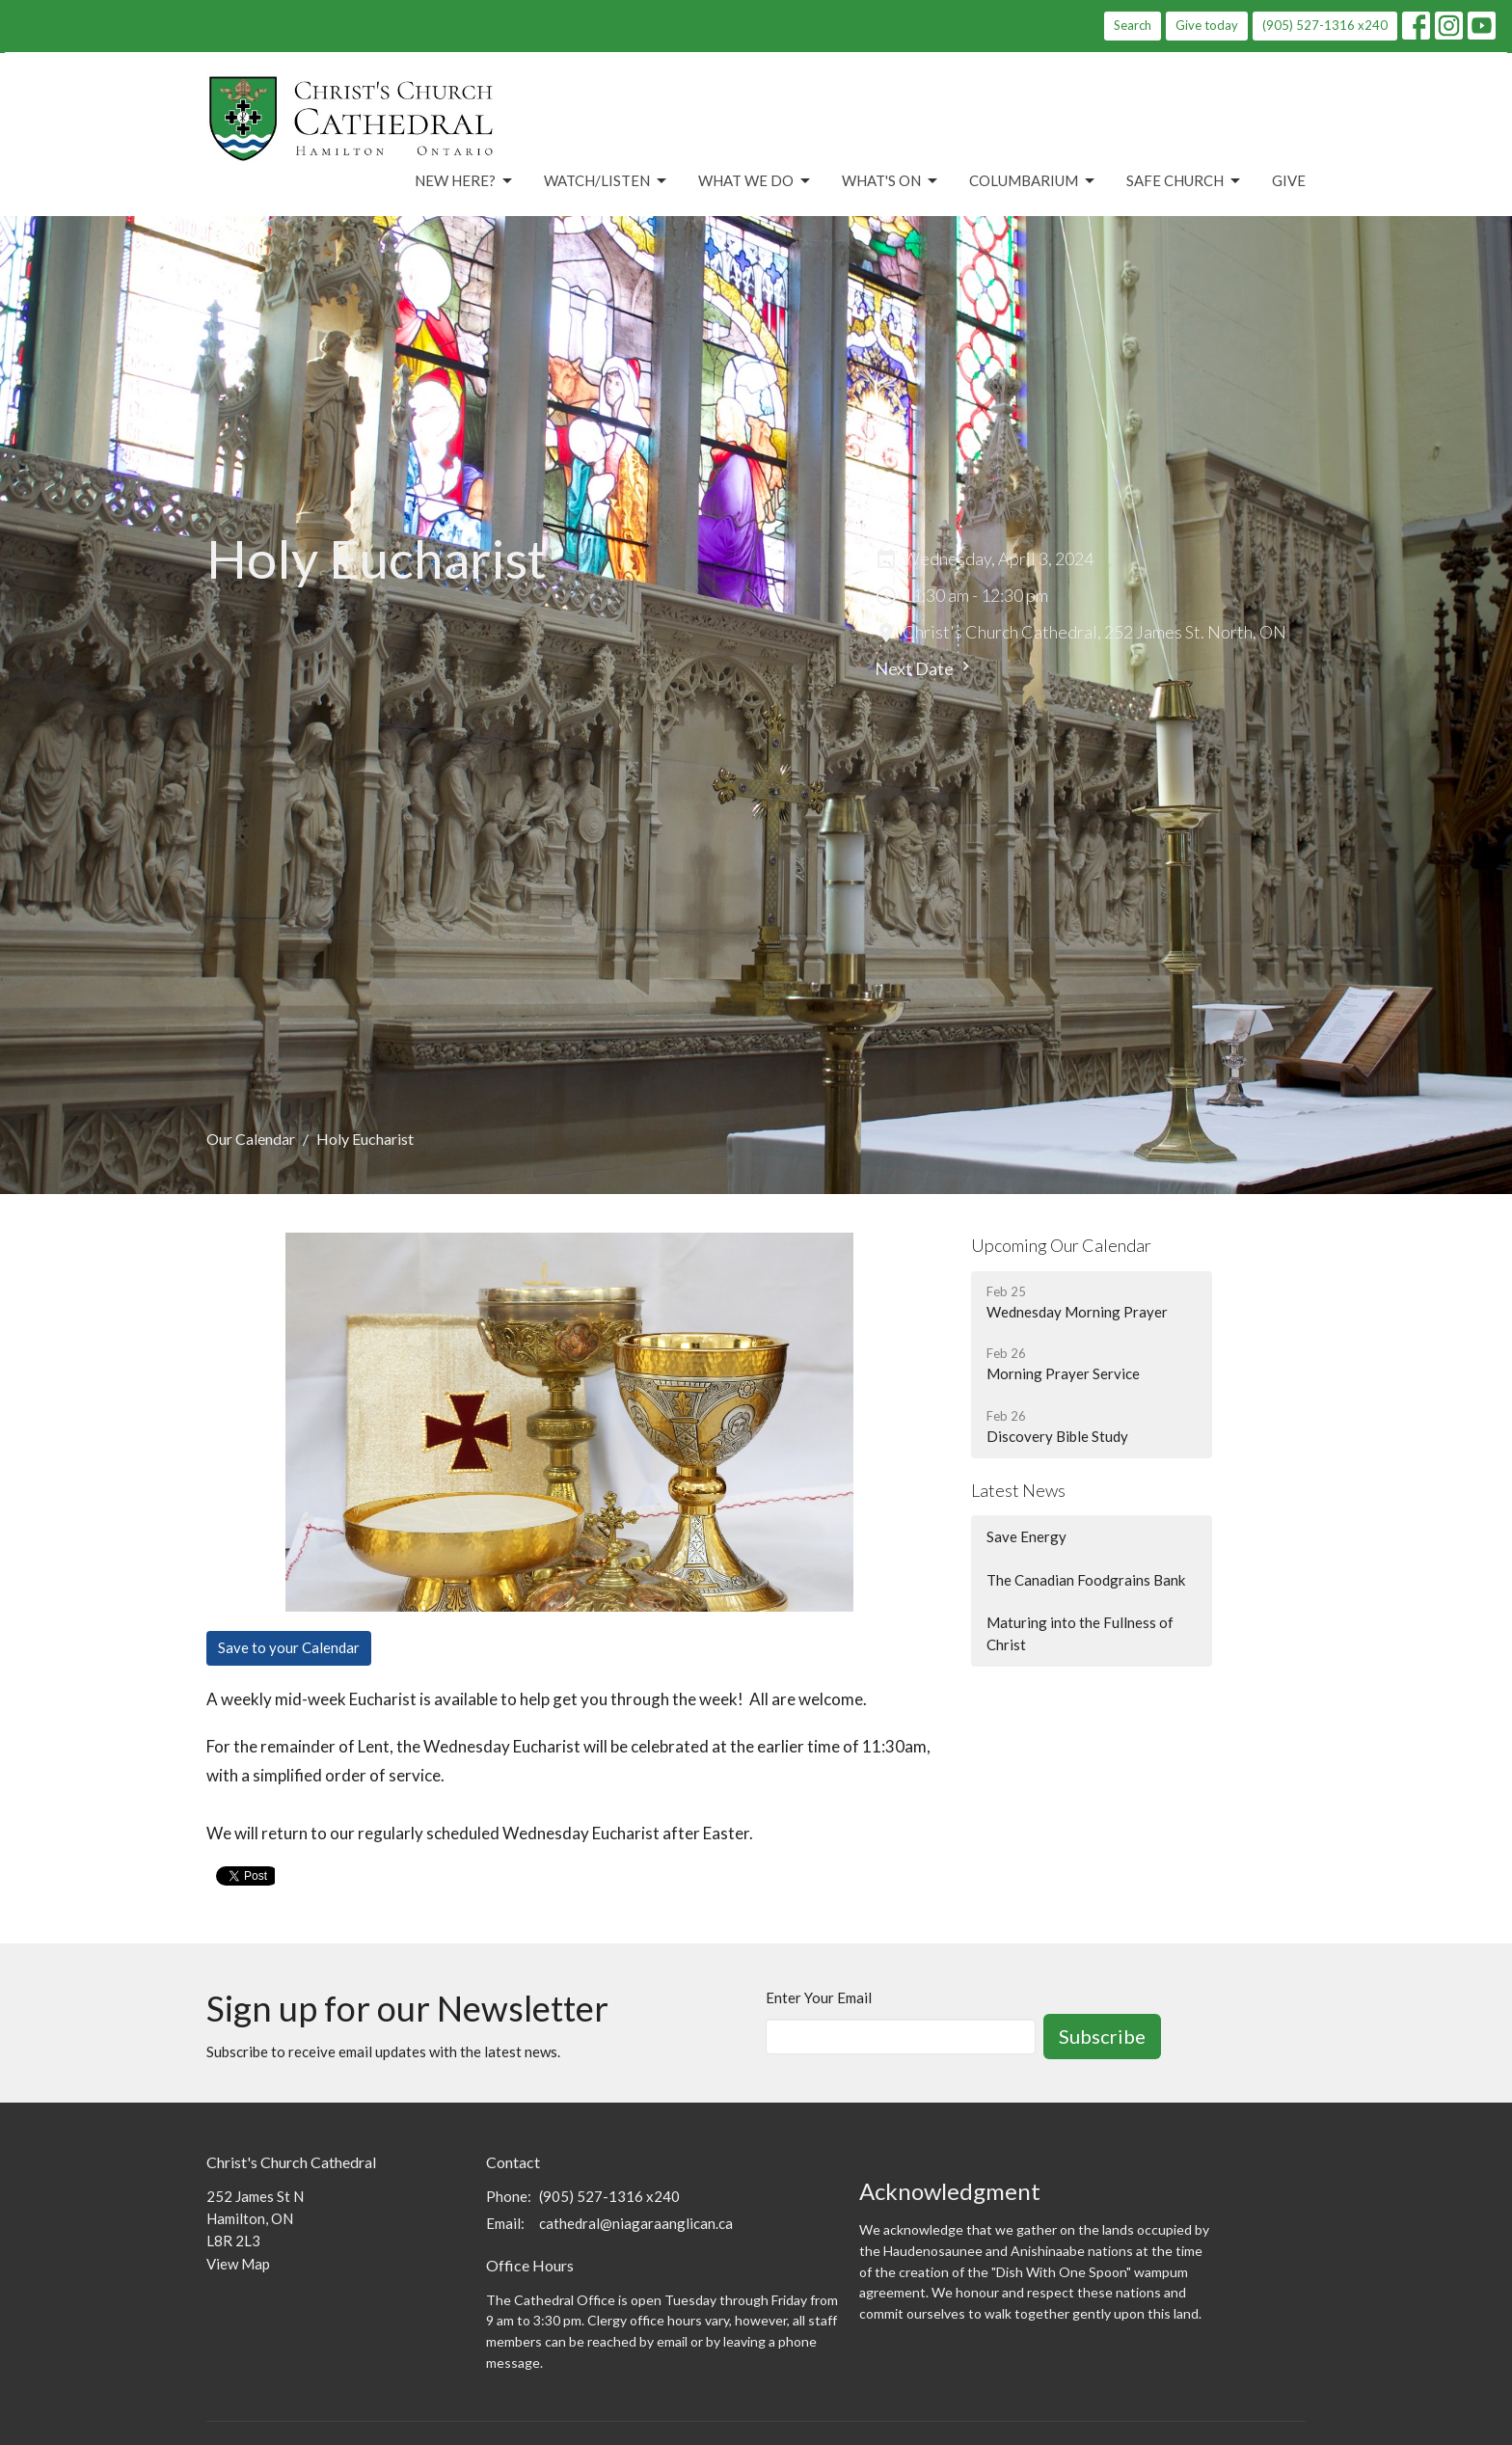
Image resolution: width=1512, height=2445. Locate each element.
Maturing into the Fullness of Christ (1080, 1633)
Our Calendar (250, 1138)
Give (1289, 180)
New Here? (465, 181)
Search (1132, 25)
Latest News (1018, 1490)
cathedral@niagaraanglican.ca (636, 2223)
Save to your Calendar (289, 1647)
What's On (891, 181)
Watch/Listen (606, 181)
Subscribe (1102, 2036)
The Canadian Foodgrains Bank (1085, 1580)
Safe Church (1184, 181)
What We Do (755, 181)
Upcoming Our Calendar (1061, 1245)
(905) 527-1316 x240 (1325, 25)
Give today (1206, 25)
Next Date (925, 668)
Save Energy (1026, 1536)
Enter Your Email (819, 1997)
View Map (238, 2263)
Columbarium (1033, 181)
